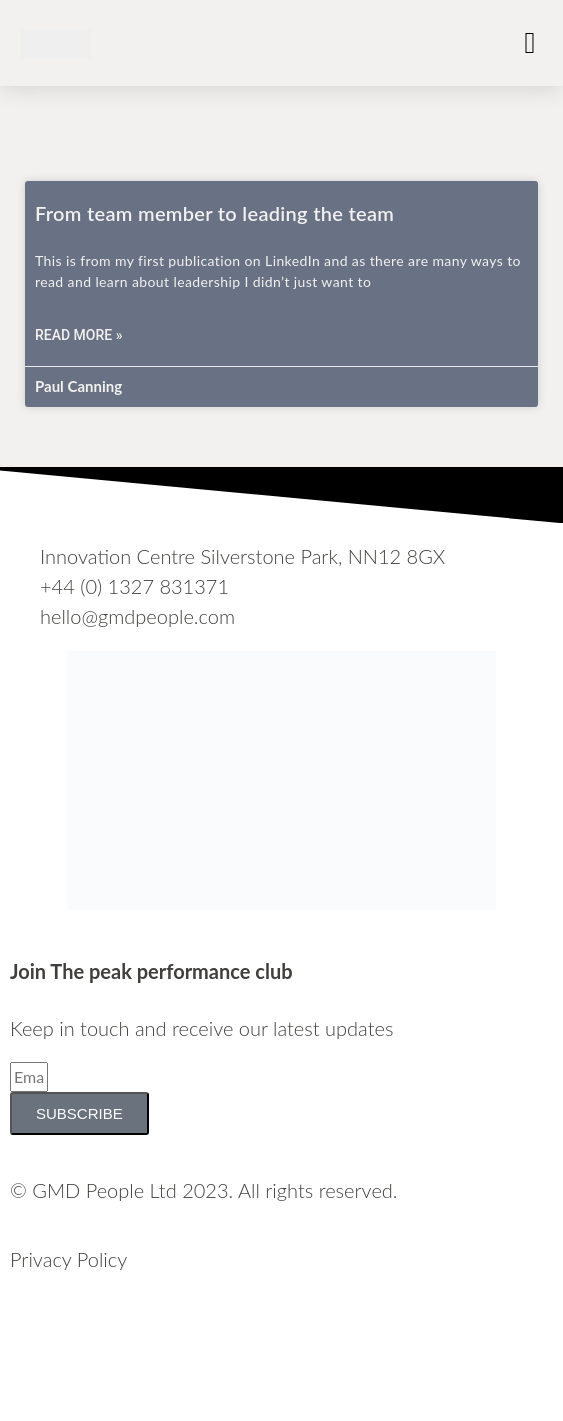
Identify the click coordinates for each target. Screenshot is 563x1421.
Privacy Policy (68, 1259)
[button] (530, 42)
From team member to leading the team (214, 213)
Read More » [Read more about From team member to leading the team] (79, 335)
